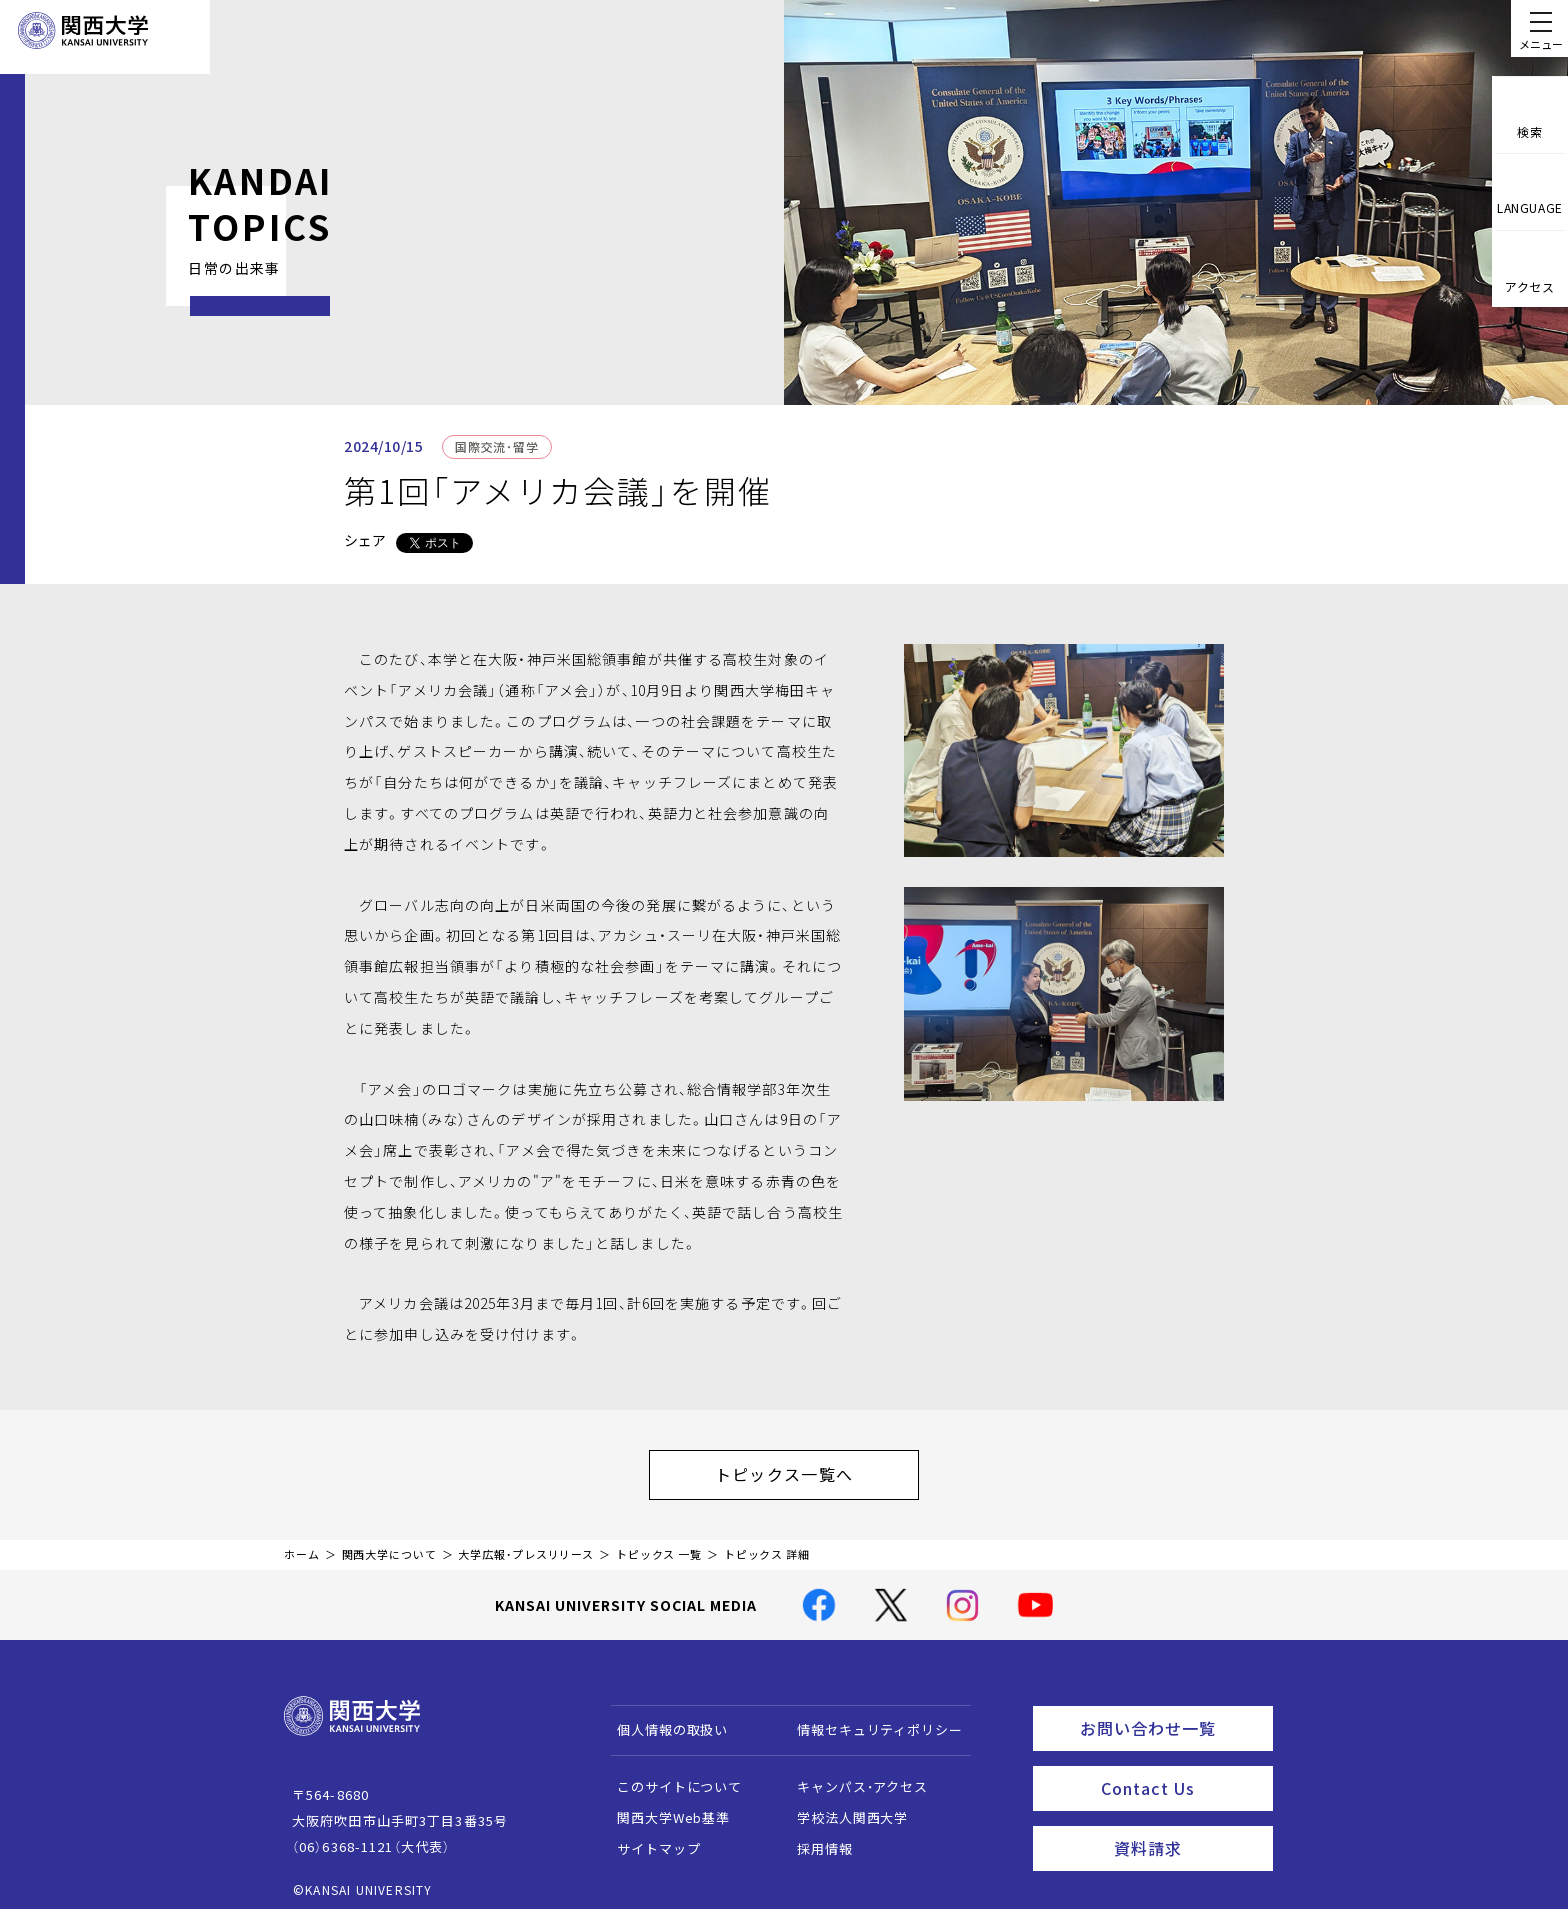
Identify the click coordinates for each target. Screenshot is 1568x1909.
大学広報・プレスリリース (526, 1544)
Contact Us (1180, 1770)
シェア (365, 540)
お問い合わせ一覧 (1172, 1715)
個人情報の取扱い (663, 1719)
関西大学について (389, 1544)
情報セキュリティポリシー (870, 1719)
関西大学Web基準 (664, 1807)
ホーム (302, 1544)
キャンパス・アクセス (853, 1776)
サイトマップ (649, 1838)
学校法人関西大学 (843, 1807)
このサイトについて (670, 1776)
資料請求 (1187, 1825)
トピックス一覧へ (804, 1469)
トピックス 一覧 (659, 1544)
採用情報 (815, 1838)
